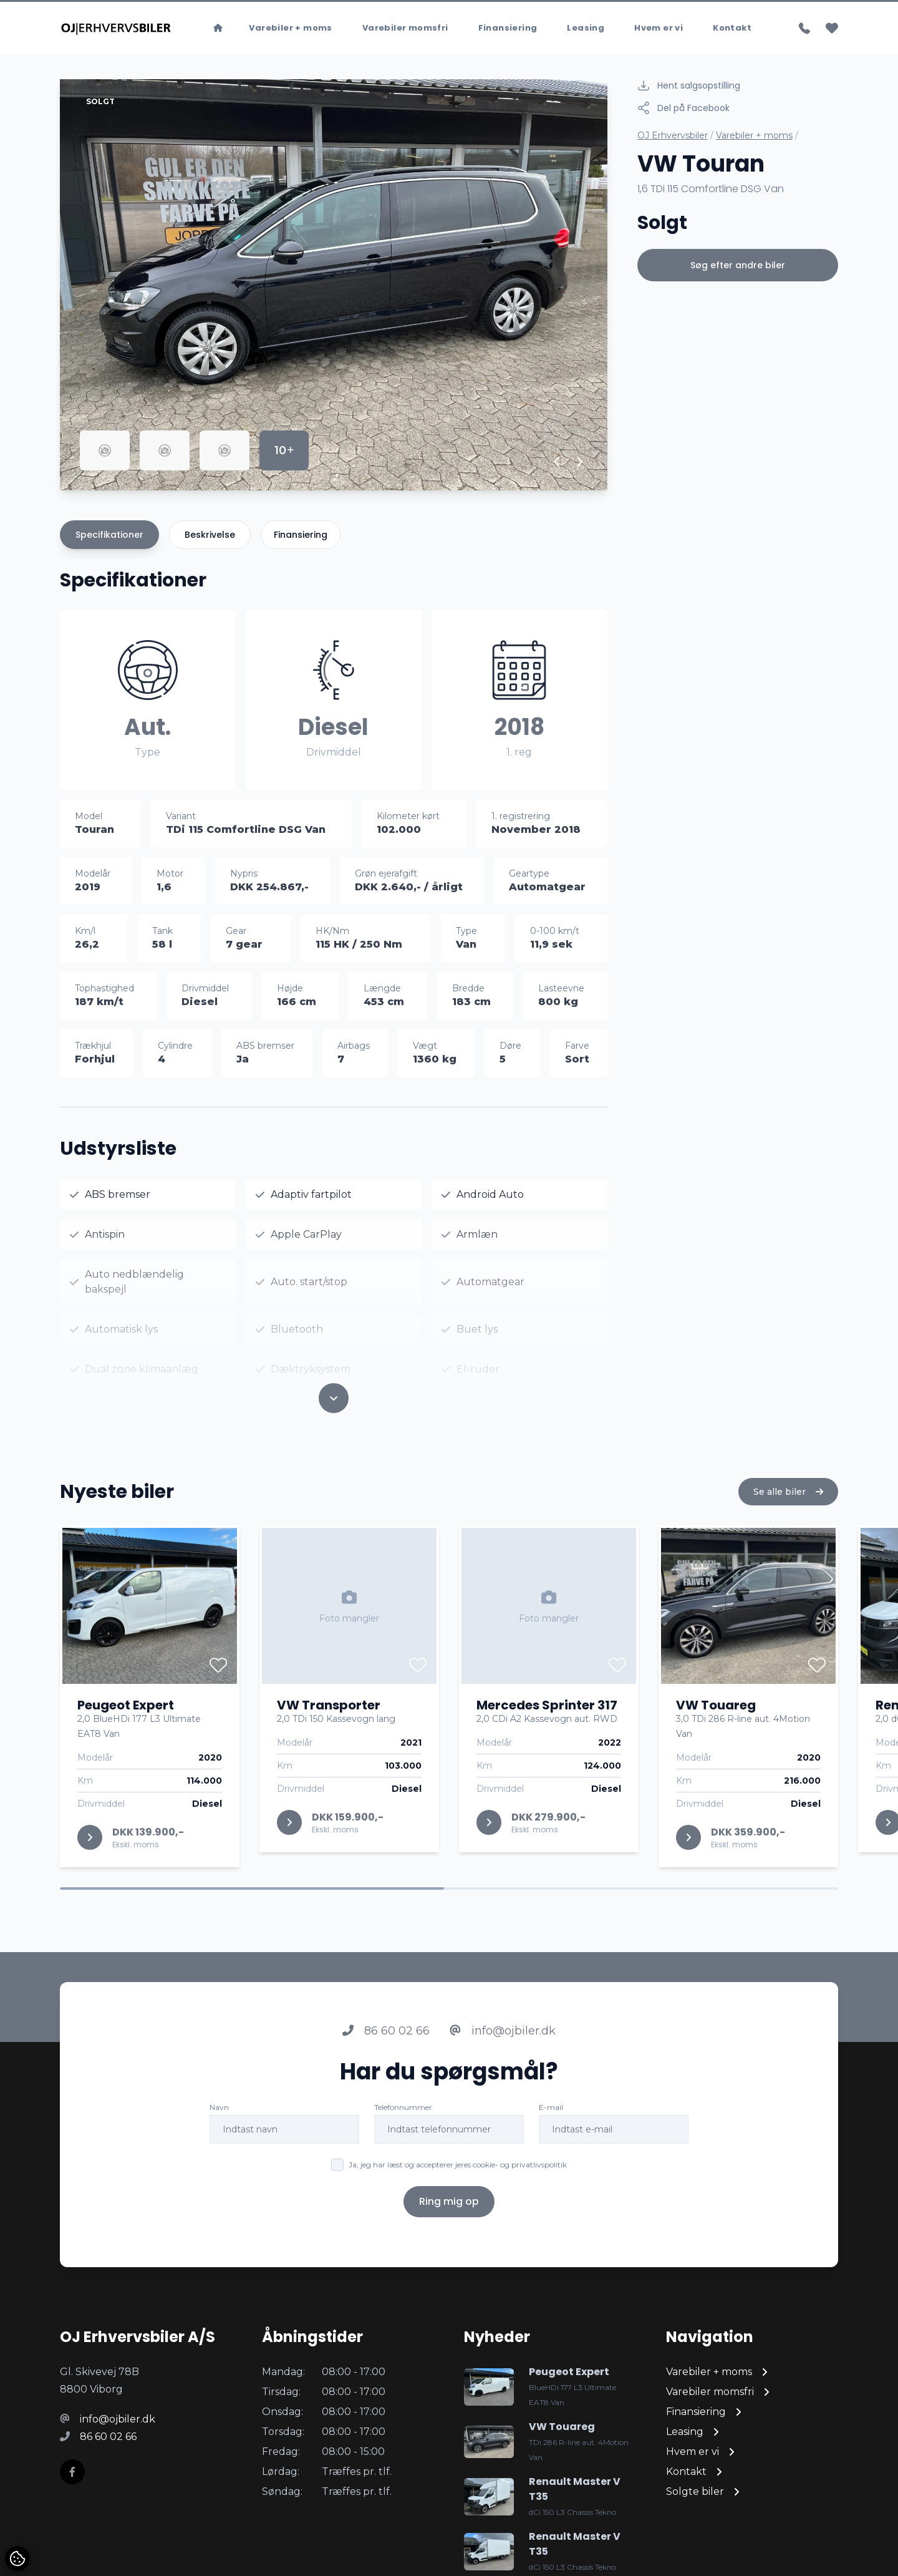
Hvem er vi (658, 28)
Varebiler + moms (290, 28)
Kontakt (732, 28)
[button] (557, 461)
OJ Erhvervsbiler (672, 135)
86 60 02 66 (386, 2032)
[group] (333, 284)
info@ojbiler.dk (503, 2032)
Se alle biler (788, 1493)
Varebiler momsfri (405, 28)
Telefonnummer (403, 2108)
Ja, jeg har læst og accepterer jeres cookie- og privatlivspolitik (458, 2165)
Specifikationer (109, 534)
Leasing (585, 28)
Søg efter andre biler (737, 265)
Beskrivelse (210, 534)
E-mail (551, 2108)
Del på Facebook (683, 108)
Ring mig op (449, 2202)
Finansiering (508, 28)
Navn (219, 2108)
